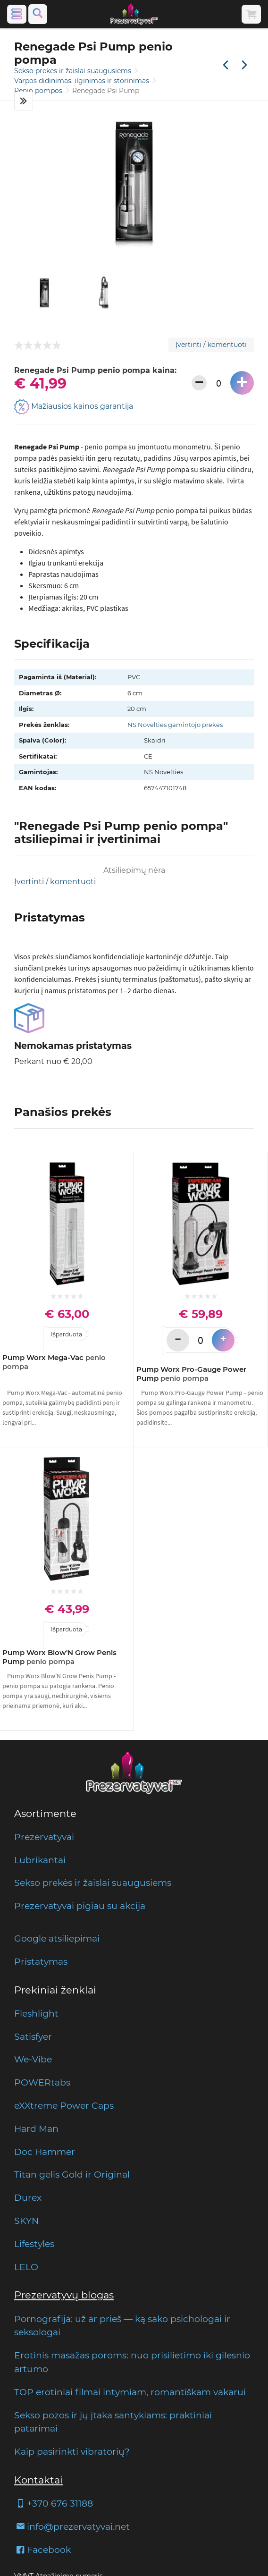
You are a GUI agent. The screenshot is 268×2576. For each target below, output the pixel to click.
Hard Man (36, 2128)
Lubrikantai (40, 1860)
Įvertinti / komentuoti (211, 344)
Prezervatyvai (44, 1836)
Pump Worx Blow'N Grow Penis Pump (59, 1657)
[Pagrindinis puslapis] (134, 14)
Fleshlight (36, 2013)
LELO (26, 2266)
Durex (28, 2197)
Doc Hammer (44, 2151)
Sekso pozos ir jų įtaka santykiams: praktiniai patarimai (113, 2421)
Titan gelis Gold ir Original (72, 2174)
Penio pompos (39, 90)
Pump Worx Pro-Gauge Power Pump (191, 1374)
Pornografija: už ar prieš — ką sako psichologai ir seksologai (122, 2325)
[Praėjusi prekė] (225, 65)
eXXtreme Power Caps (64, 2105)
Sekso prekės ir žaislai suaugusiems (73, 71)
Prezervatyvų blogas (64, 2295)
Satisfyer (33, 2036)
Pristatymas (40, 1961)
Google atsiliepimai (57, 1938)
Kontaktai (38, 2480)
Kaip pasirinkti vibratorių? (72, 2451)
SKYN (26, 2220)
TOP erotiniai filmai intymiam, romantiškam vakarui (130, 2392)
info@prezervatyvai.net (72, 2526)
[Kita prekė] (244, 65)
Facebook (42, 2549)
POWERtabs (42, 2082)
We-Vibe (33, 2059)
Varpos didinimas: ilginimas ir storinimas (82, 80)
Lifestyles (34, 2243)
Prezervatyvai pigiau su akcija (79, 1905)
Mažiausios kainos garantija (73, 406)
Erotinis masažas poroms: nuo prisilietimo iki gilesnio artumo (132, 2361)
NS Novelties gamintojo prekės (175, 724)
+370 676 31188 (53, 2503)
